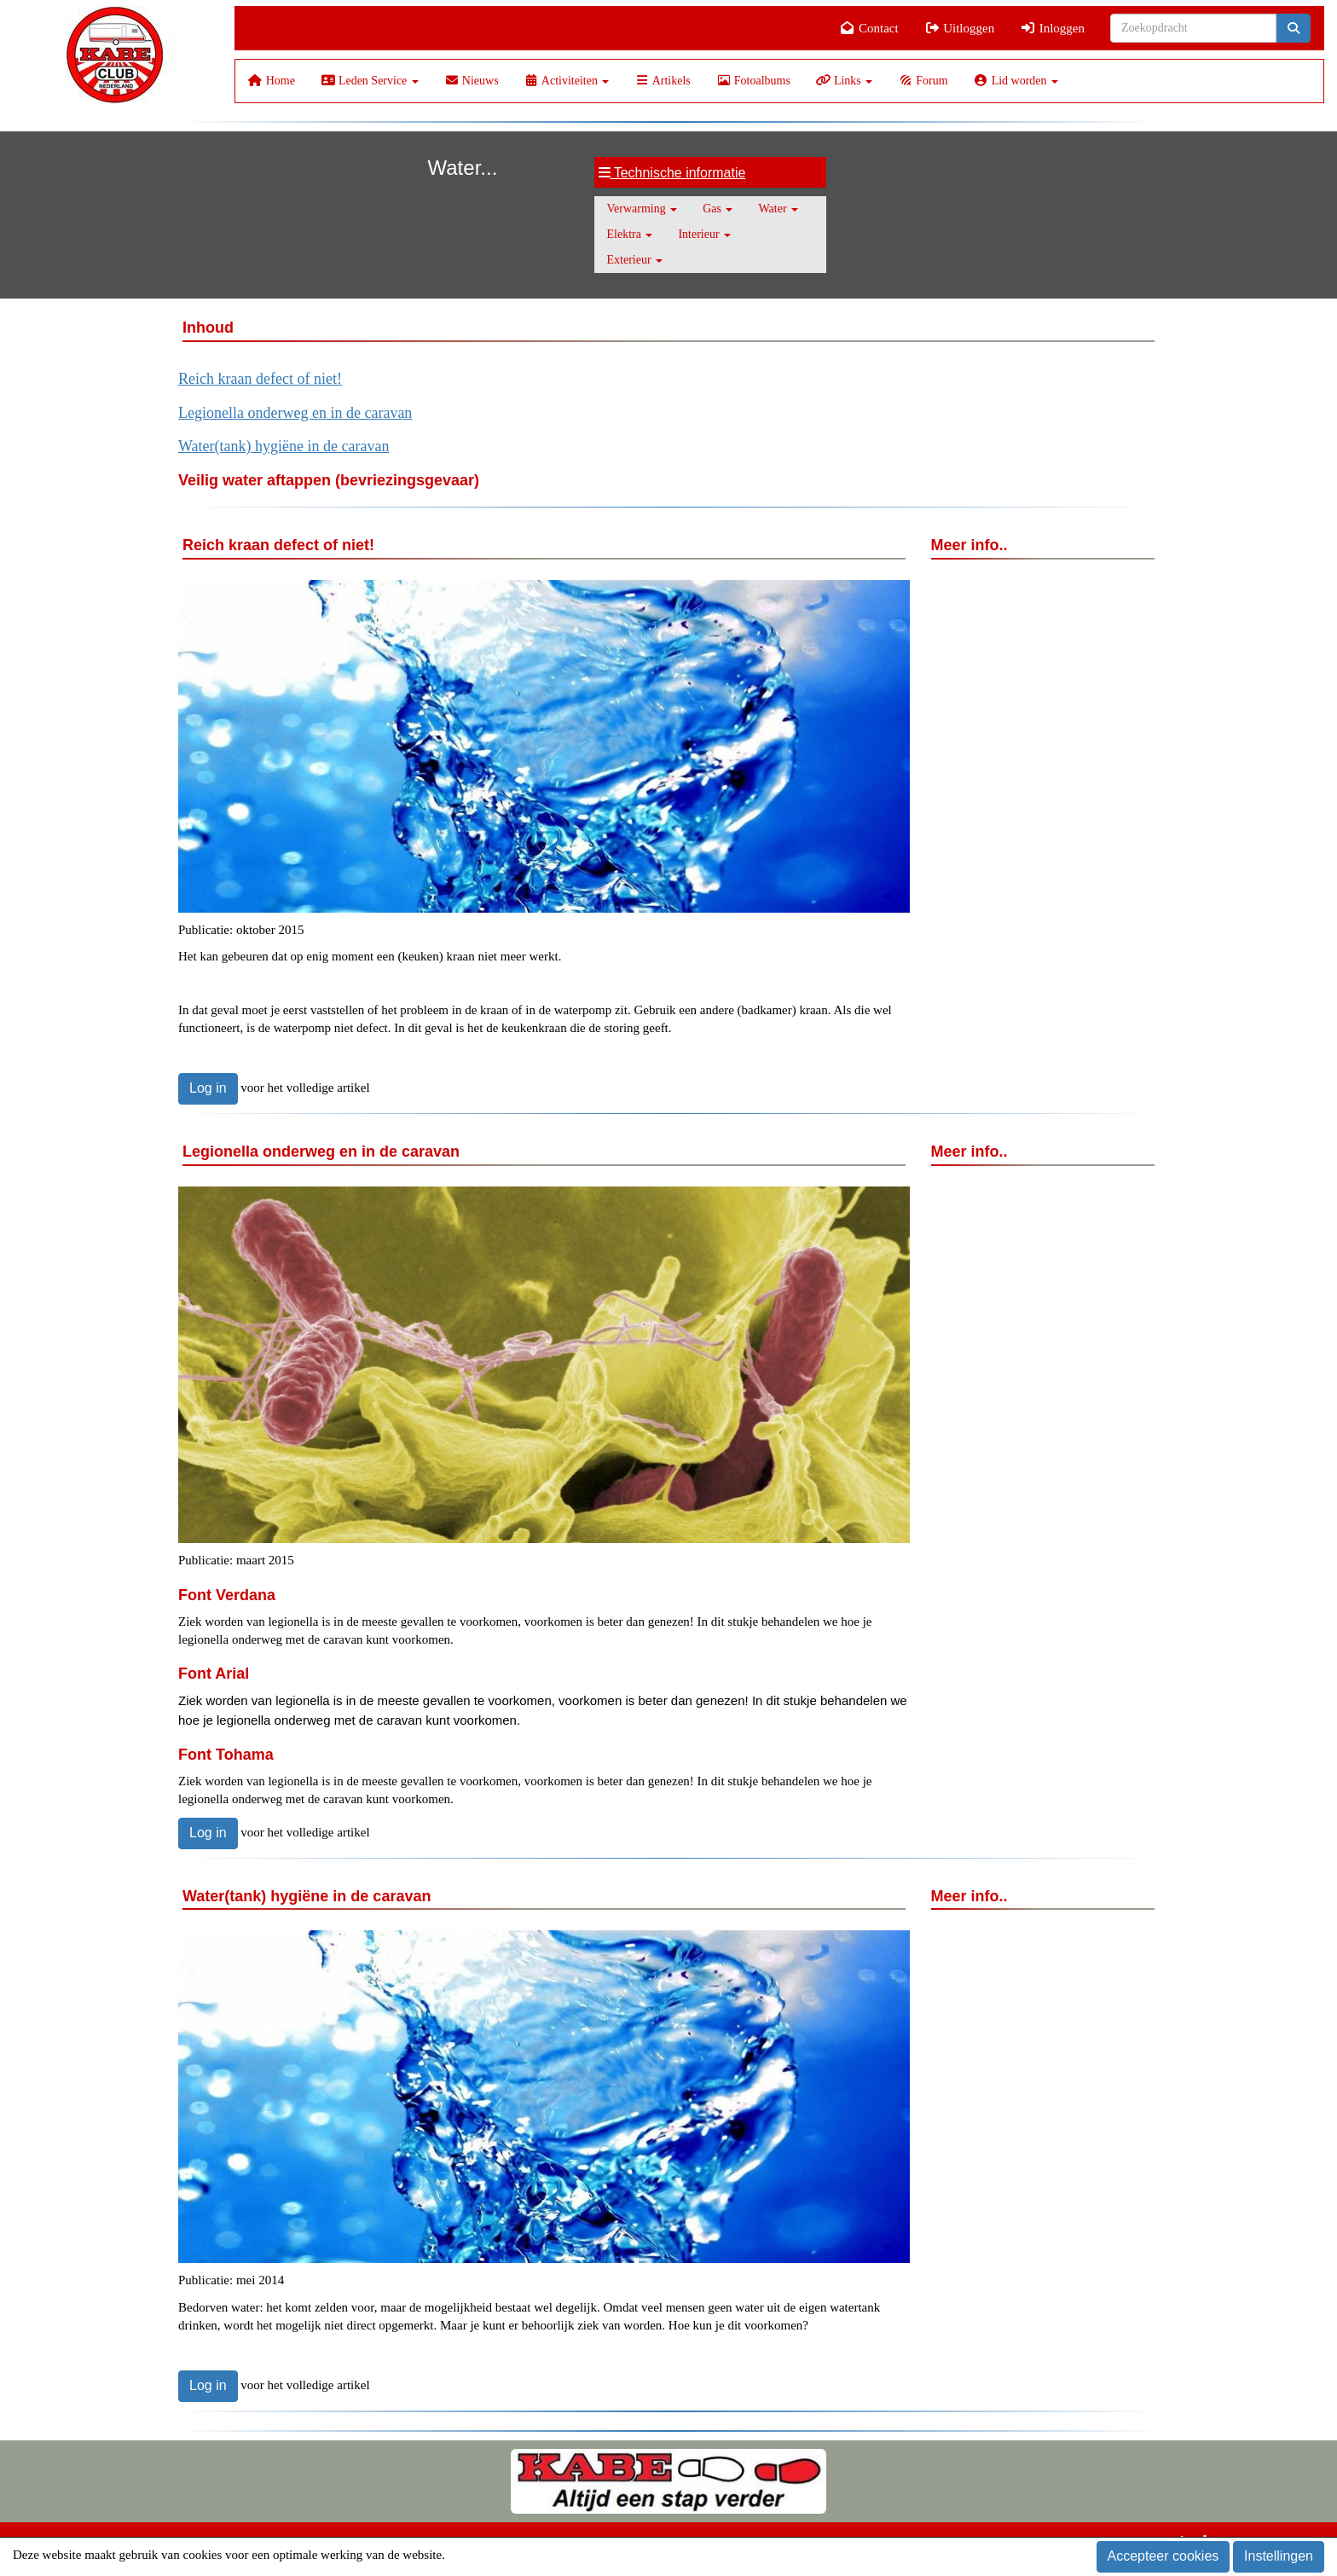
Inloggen (1052, 28)
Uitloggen (959, 28)
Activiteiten (567, 80)
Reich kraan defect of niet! (260, 378)
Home (271, 80)
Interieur (704, 234)
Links (844, 80)
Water (778, 208)
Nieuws (471, 80)
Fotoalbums (753, 80)
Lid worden (1016, 80)
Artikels (662, 80)
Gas (717, 208)
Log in (208, 1088)
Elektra (630, 234)
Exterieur (635, 259)
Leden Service (370, 80)
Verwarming (642, 208)
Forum (922, 80)
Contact (869, 28)
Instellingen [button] (1278, 2556)
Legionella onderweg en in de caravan (295, 412)
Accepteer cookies (1163, 2556)
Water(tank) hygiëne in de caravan (283, 446)
